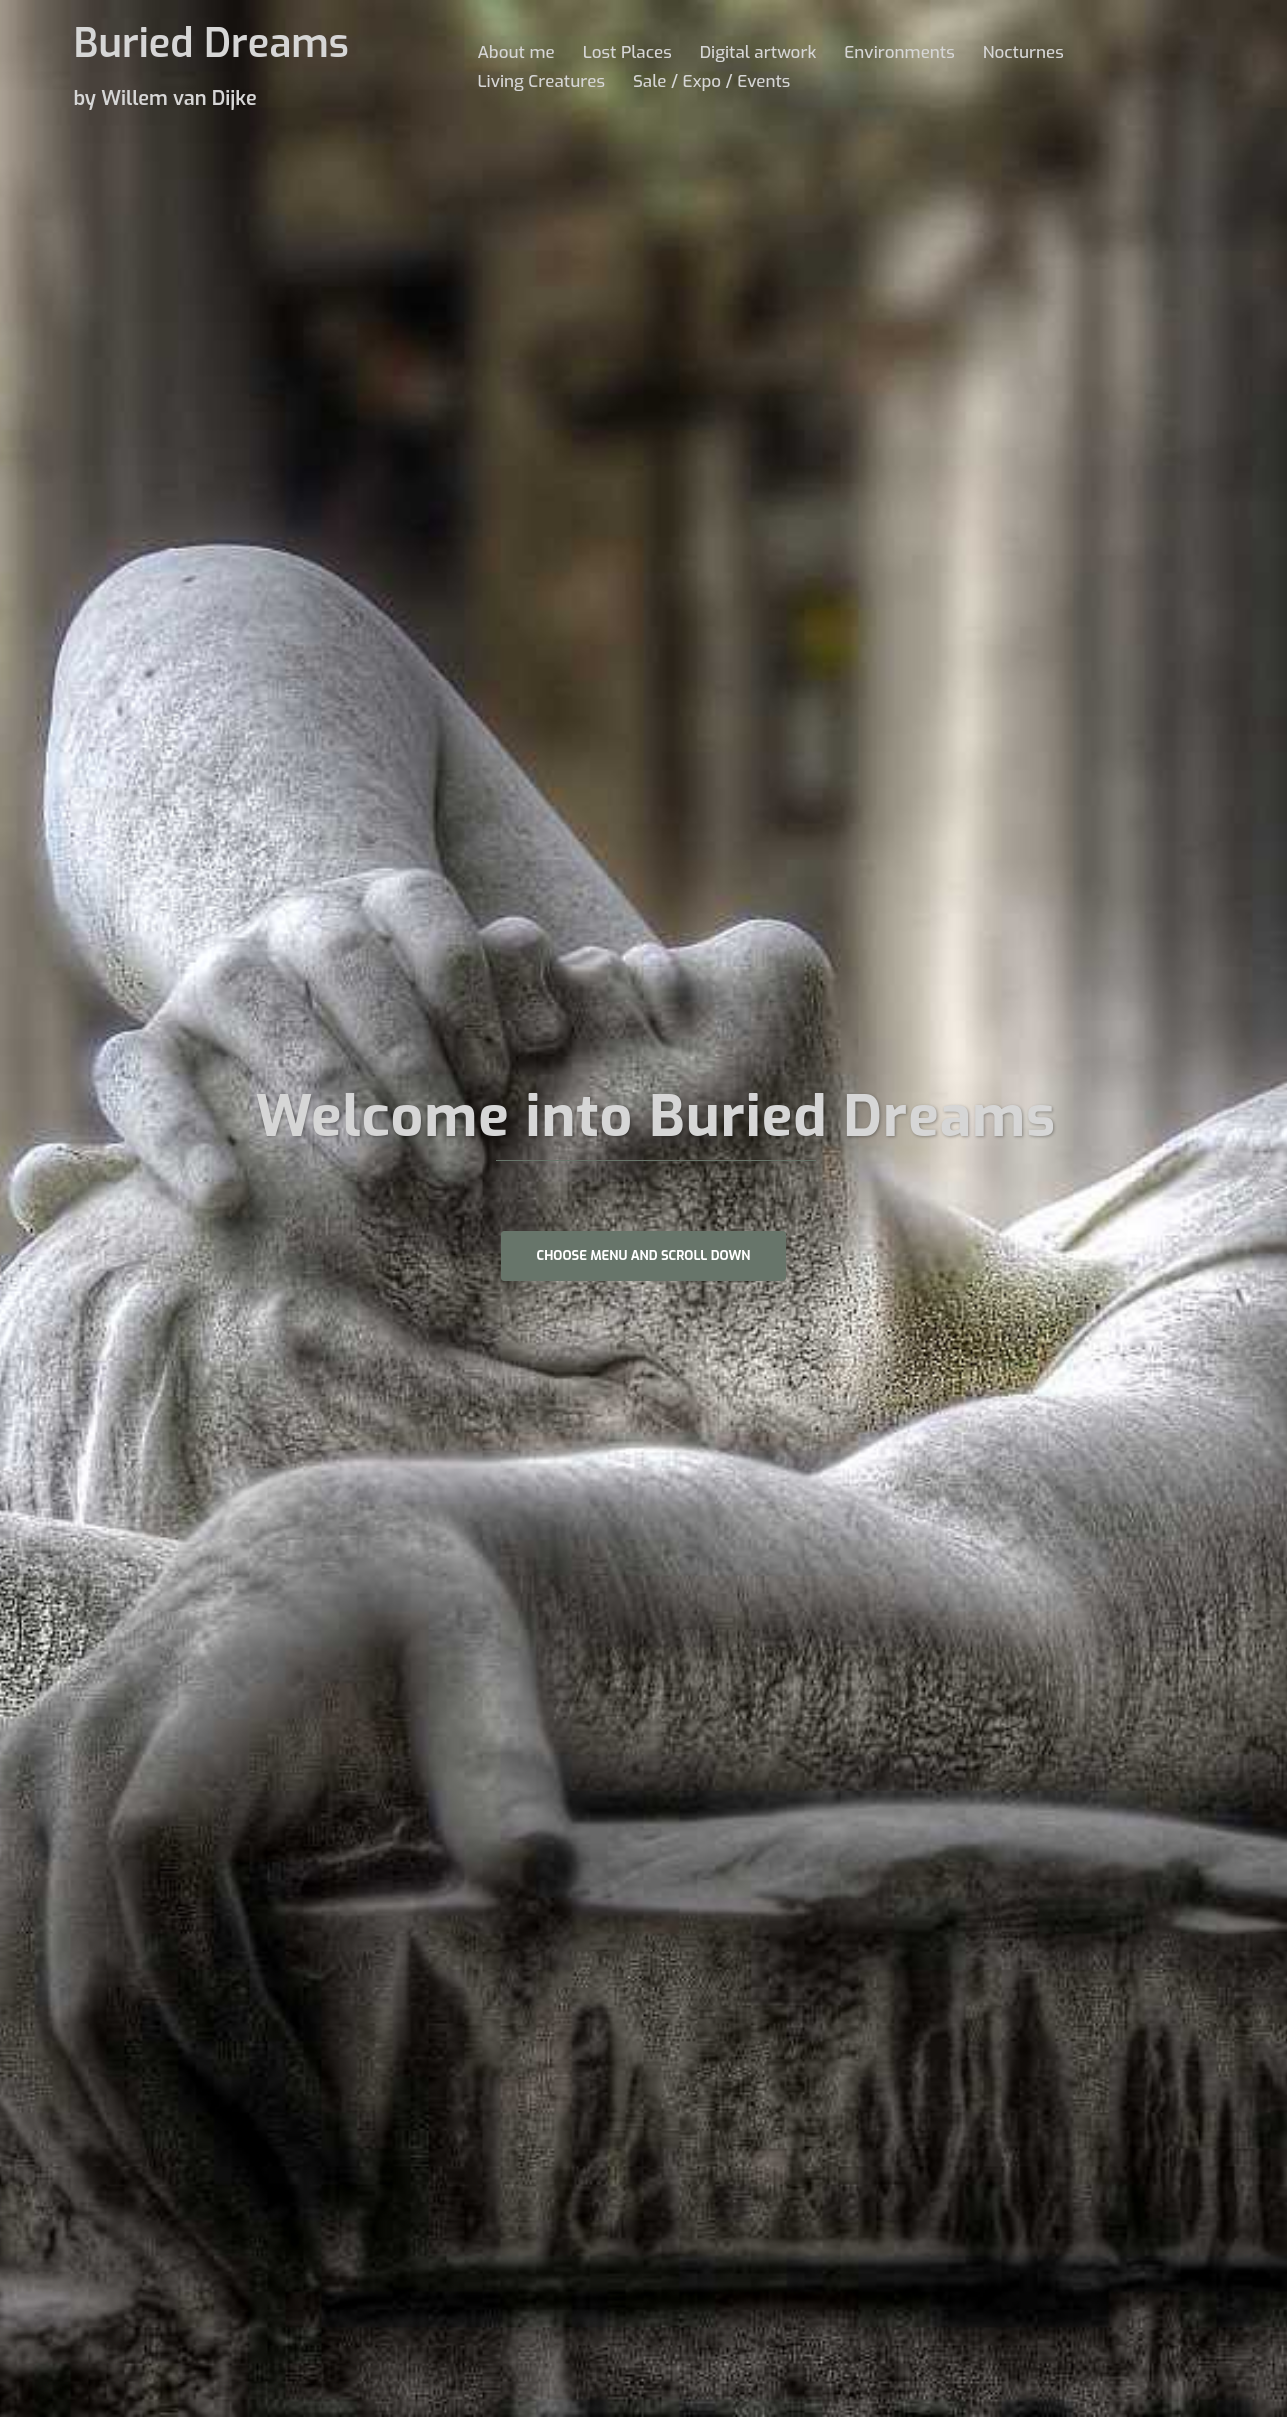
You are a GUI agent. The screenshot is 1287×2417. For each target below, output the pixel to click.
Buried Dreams (211, 43)
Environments (899, 52)
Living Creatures (541, 81)
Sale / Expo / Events (711, 81)
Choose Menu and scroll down (644, 1255)
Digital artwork (758, 52)
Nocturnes (1023, 52)
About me (516, 52)
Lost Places (627, 52)
